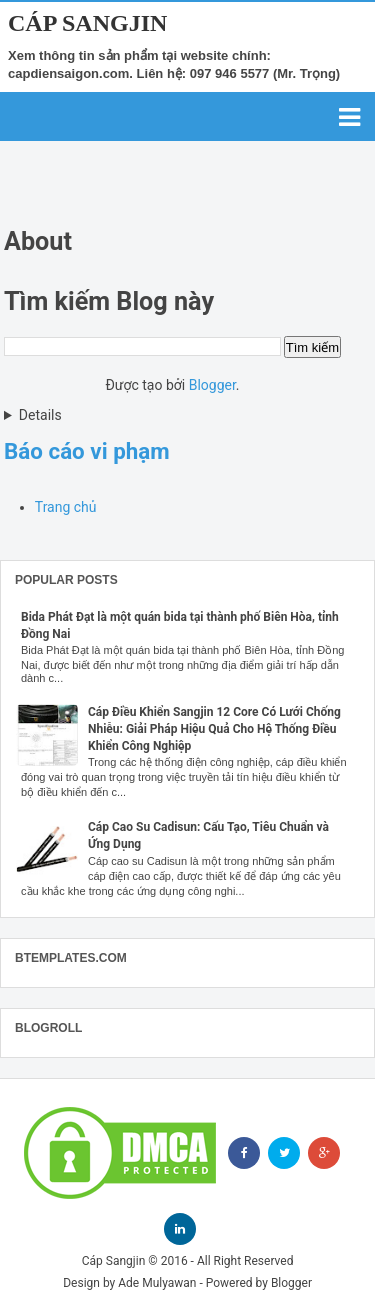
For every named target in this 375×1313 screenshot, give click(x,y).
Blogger (212, 385)
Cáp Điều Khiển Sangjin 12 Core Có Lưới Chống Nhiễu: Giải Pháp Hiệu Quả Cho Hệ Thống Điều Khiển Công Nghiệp (214, 729)
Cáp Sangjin (87, 23)
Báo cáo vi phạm (87, 451)
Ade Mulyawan (157, 1283)
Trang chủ (66, 507)
